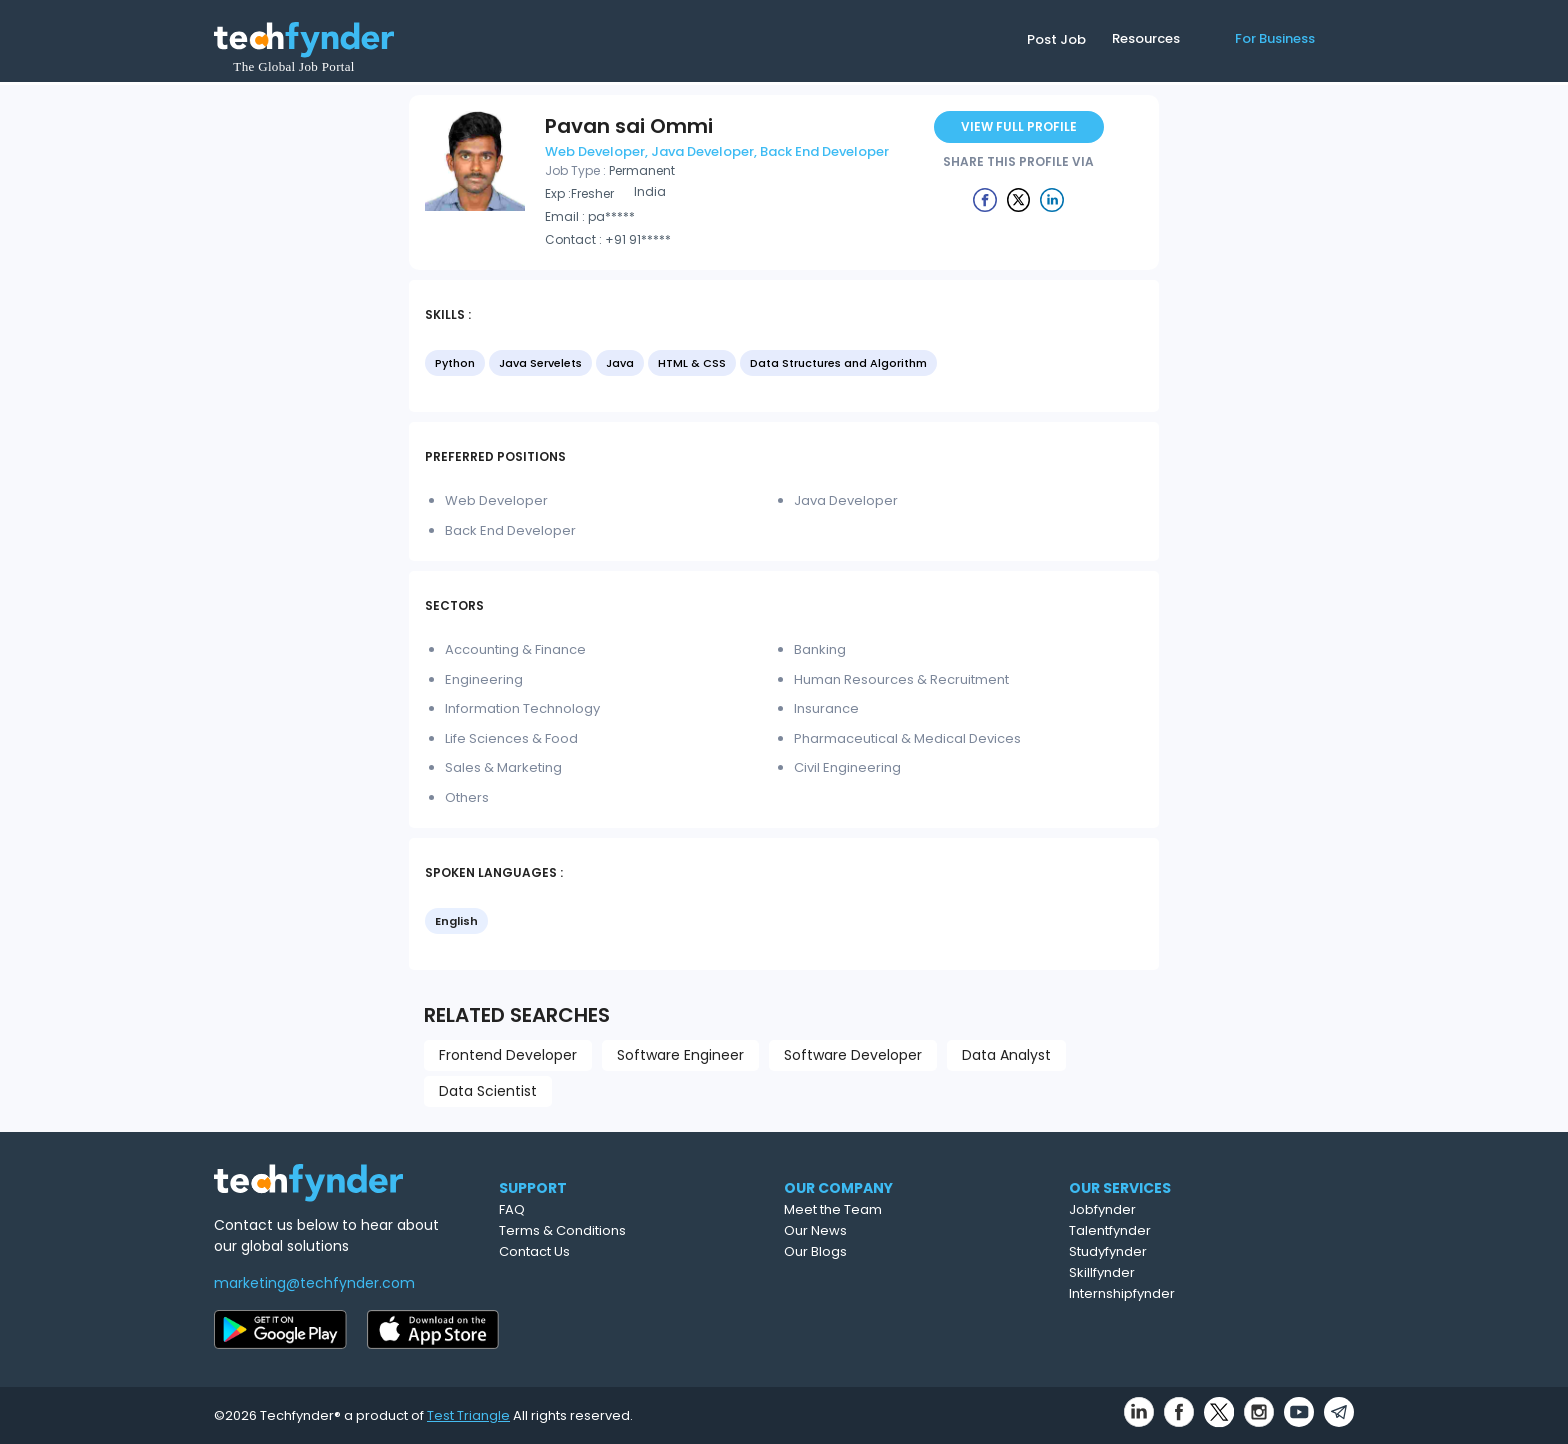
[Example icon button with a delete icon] (985, 199)
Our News (903, 1230)
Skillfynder (1192, 1272)
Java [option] (620, 363)
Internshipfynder (1212, 1293)
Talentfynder (1200, 1230)
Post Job (1056, 39)
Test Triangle (468, 1415)
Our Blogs (903, 1251)
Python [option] (455, 363)
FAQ (591, 1209)
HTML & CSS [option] (692, 363)
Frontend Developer (508, 1055)
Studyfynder (1198, 1251)
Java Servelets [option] (540, 363)
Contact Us (613, 1251)
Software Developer (853, 1055)
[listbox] (784, 365)
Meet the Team (921, 1209)
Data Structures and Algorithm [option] (838, 363)
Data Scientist (488, 1091)
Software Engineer (680, 1055)
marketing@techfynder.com (314, 1283)
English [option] (456, 921)
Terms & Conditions (641, 1230)
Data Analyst (1006, 1055)
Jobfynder (1192, 1209)
